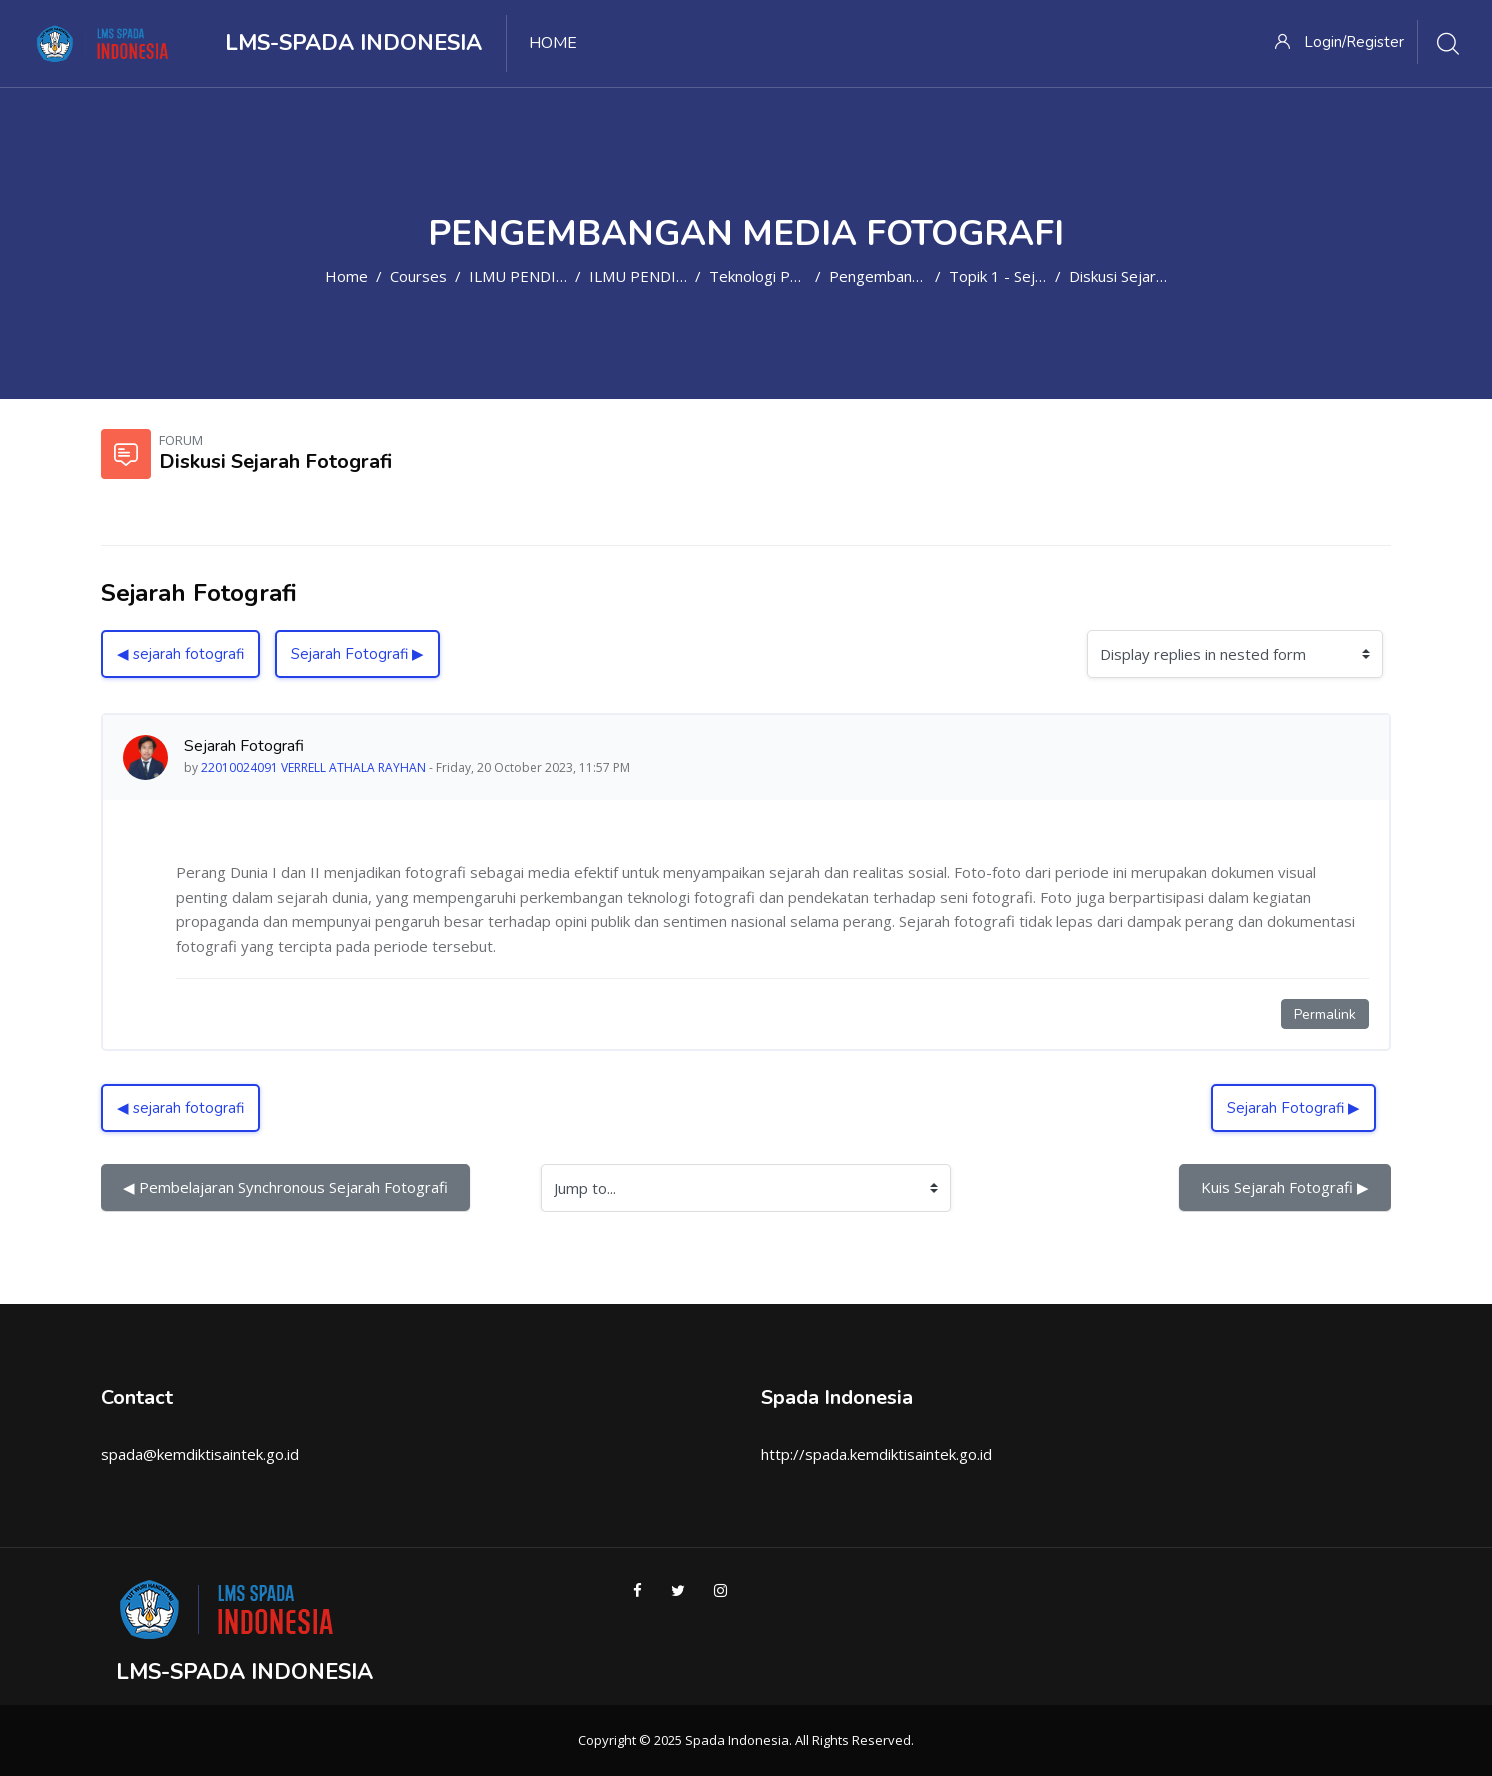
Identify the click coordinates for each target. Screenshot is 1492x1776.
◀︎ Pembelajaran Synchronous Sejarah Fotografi (285, 1187)
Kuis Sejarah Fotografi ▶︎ (1285, 1187)
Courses (418, 276)
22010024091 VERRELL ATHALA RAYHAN (313, 767)
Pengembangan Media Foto (924, 276)
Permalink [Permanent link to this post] (1325, 1014)
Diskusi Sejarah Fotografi (1154, 276)
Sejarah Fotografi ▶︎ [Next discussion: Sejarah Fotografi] (357, 654)
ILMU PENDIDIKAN (535, 276)
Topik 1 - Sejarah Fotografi (1041, 276)
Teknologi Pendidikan (781, 276)
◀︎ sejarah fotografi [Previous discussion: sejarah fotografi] (180, 654)
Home (346, 276)
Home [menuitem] (553, 43)
